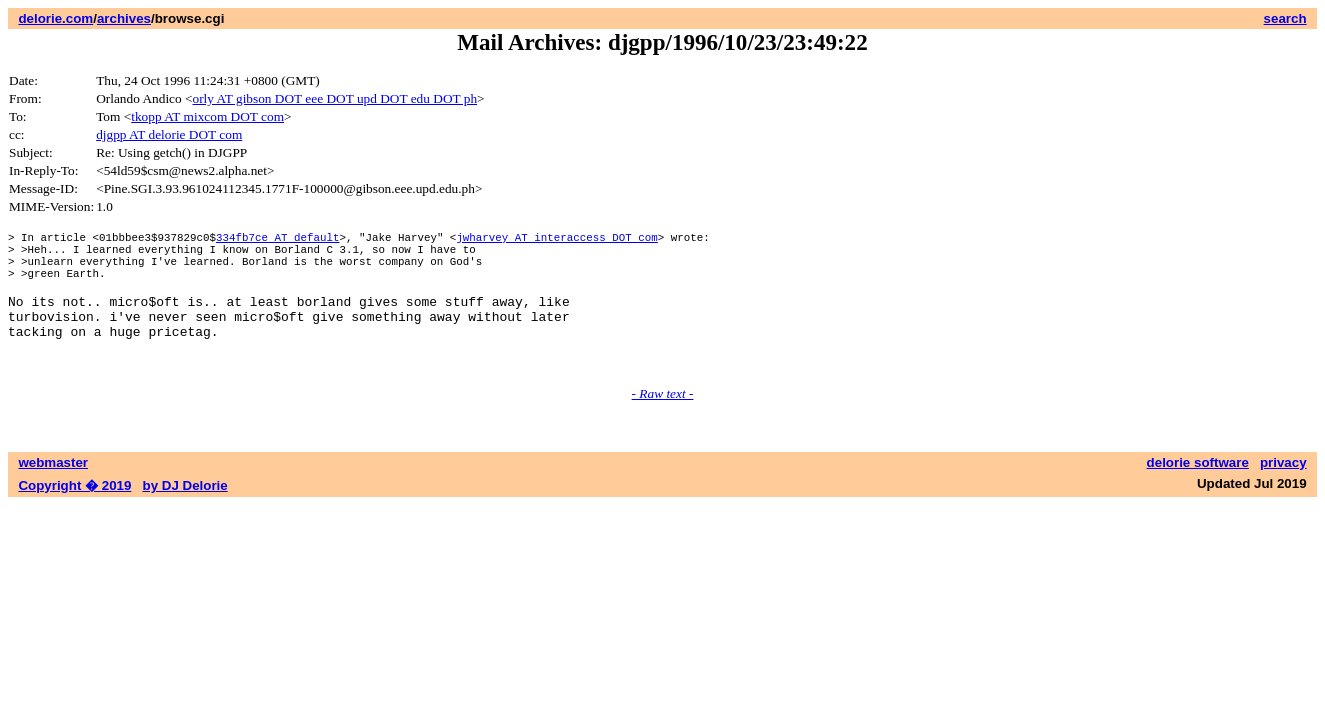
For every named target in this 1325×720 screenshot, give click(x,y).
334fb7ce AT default (277, 239)
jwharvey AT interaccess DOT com (556, 239)
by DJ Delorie (185, 515)
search (1285, 18)
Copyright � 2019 (74, 515)
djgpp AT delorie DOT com (169, 134)
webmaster (53, 492)
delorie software (1198, 492)
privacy (1283, 492)
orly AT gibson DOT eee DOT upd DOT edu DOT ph (335, 98)
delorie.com (55, 18)
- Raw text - (663, 423)
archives (124, 18)
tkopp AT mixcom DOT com (207, 116)
